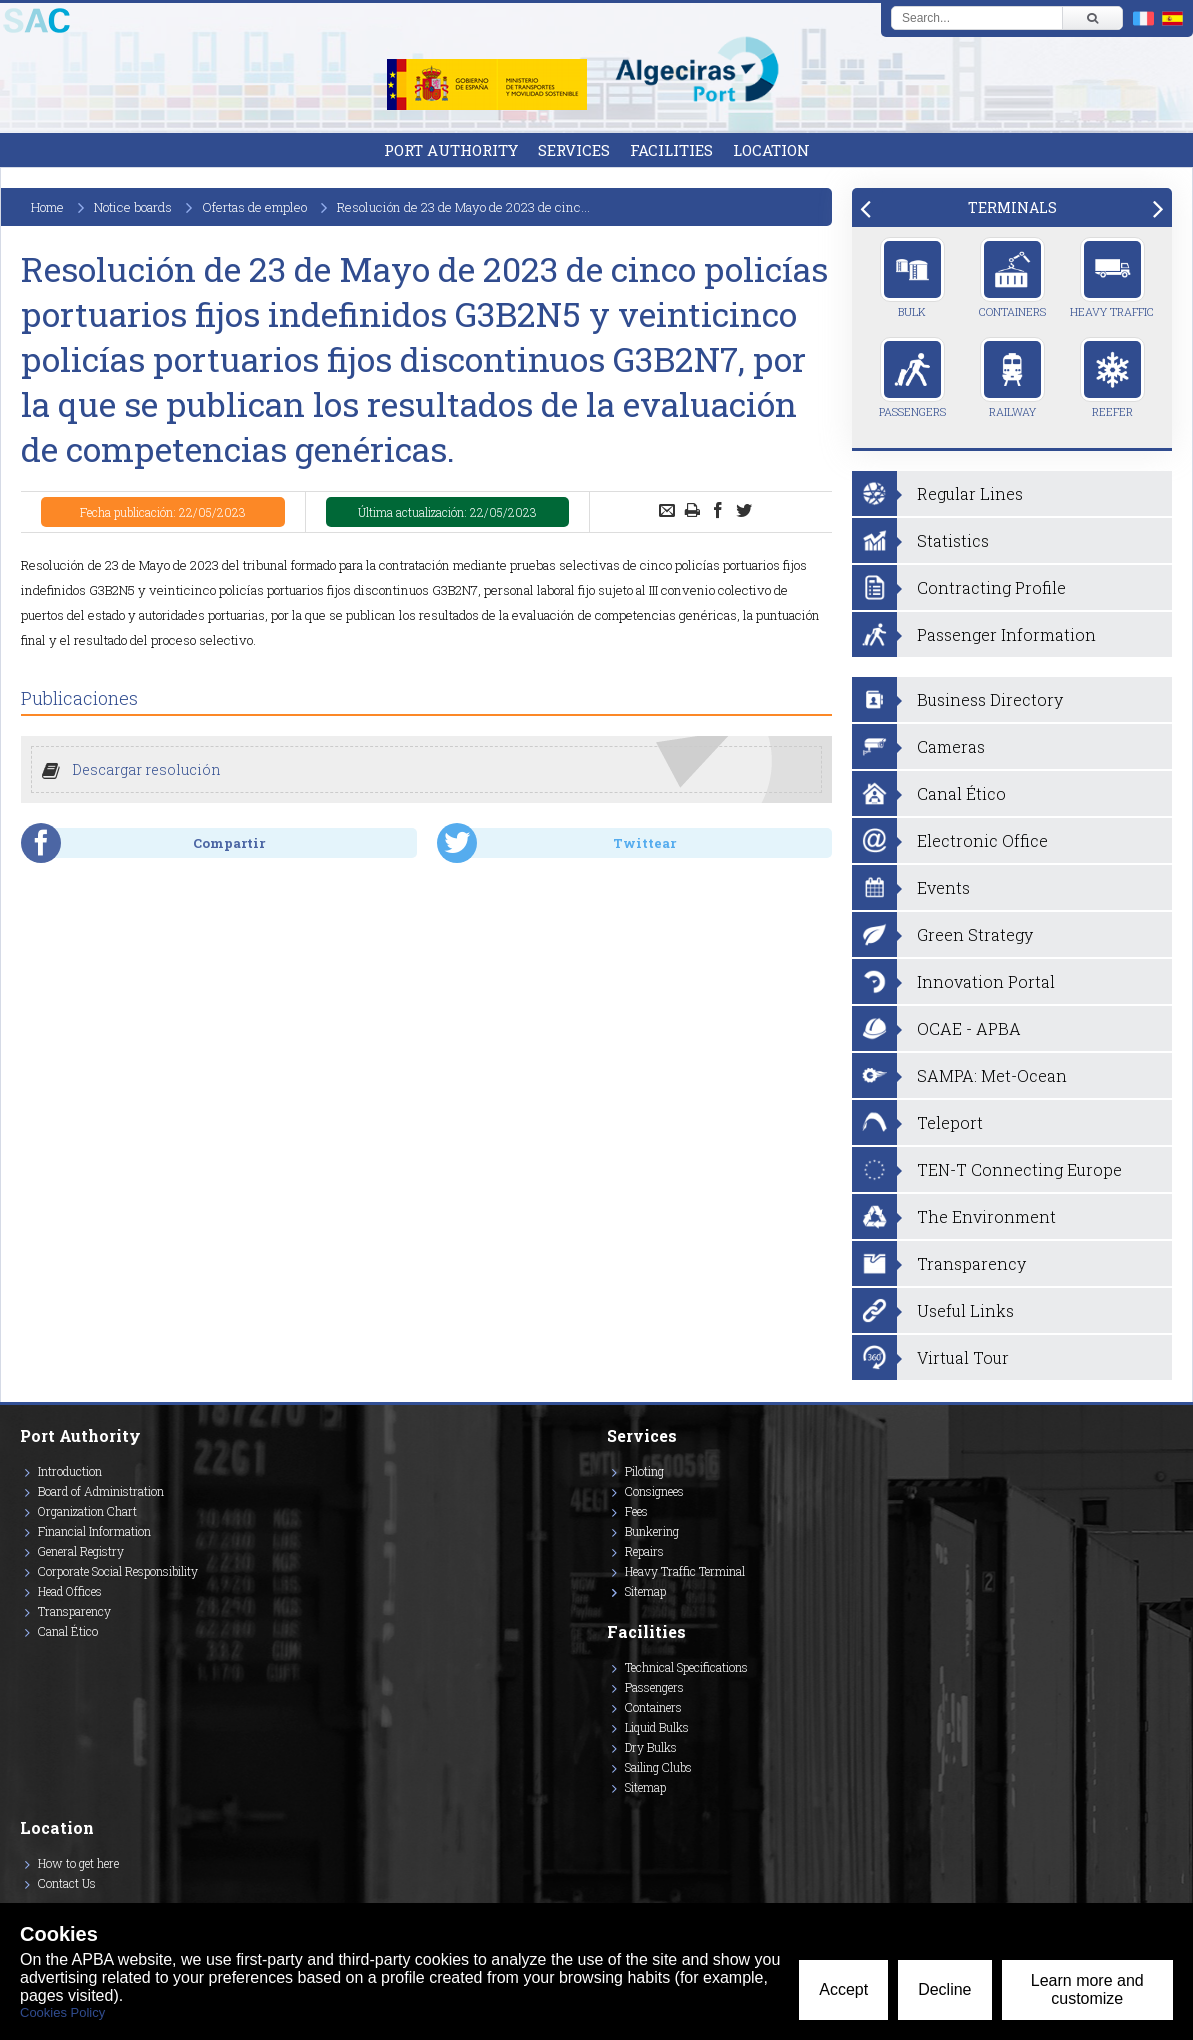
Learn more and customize (1087, 1989)
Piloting (644, 1471)
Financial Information (94, 1531)
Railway (1012, 378)
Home (47, 207)
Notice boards (133, 207)
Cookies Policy (62, 2012)
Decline (944, 1989)
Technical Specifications (686, 1667)
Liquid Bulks (657, 1727)
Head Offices (70, 1591)
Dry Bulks (651, 1747)
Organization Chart (87, 1511)
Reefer (1112, 378)
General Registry (81, 1551)
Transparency (74, 1611)
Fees (636, 1511)
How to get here (78, 1863)
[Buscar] (1092, 18)
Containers (1012, 278)
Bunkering (652, 1531)
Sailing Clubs (658, 1767)
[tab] (1012, 207)
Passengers (912, 378)
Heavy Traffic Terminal (685, 1571)
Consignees (654, 1491)
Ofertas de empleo (254, 207)
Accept (843, 1989)
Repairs (644, 1551)
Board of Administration (101, 1491)
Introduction (70, 1471)
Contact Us (67, 1883)
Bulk (912, 278)
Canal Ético (68, 1631)
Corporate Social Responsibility (118, 1571)
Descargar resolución (146, 769)
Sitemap (645, 1591)
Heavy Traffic (1112, 278)
